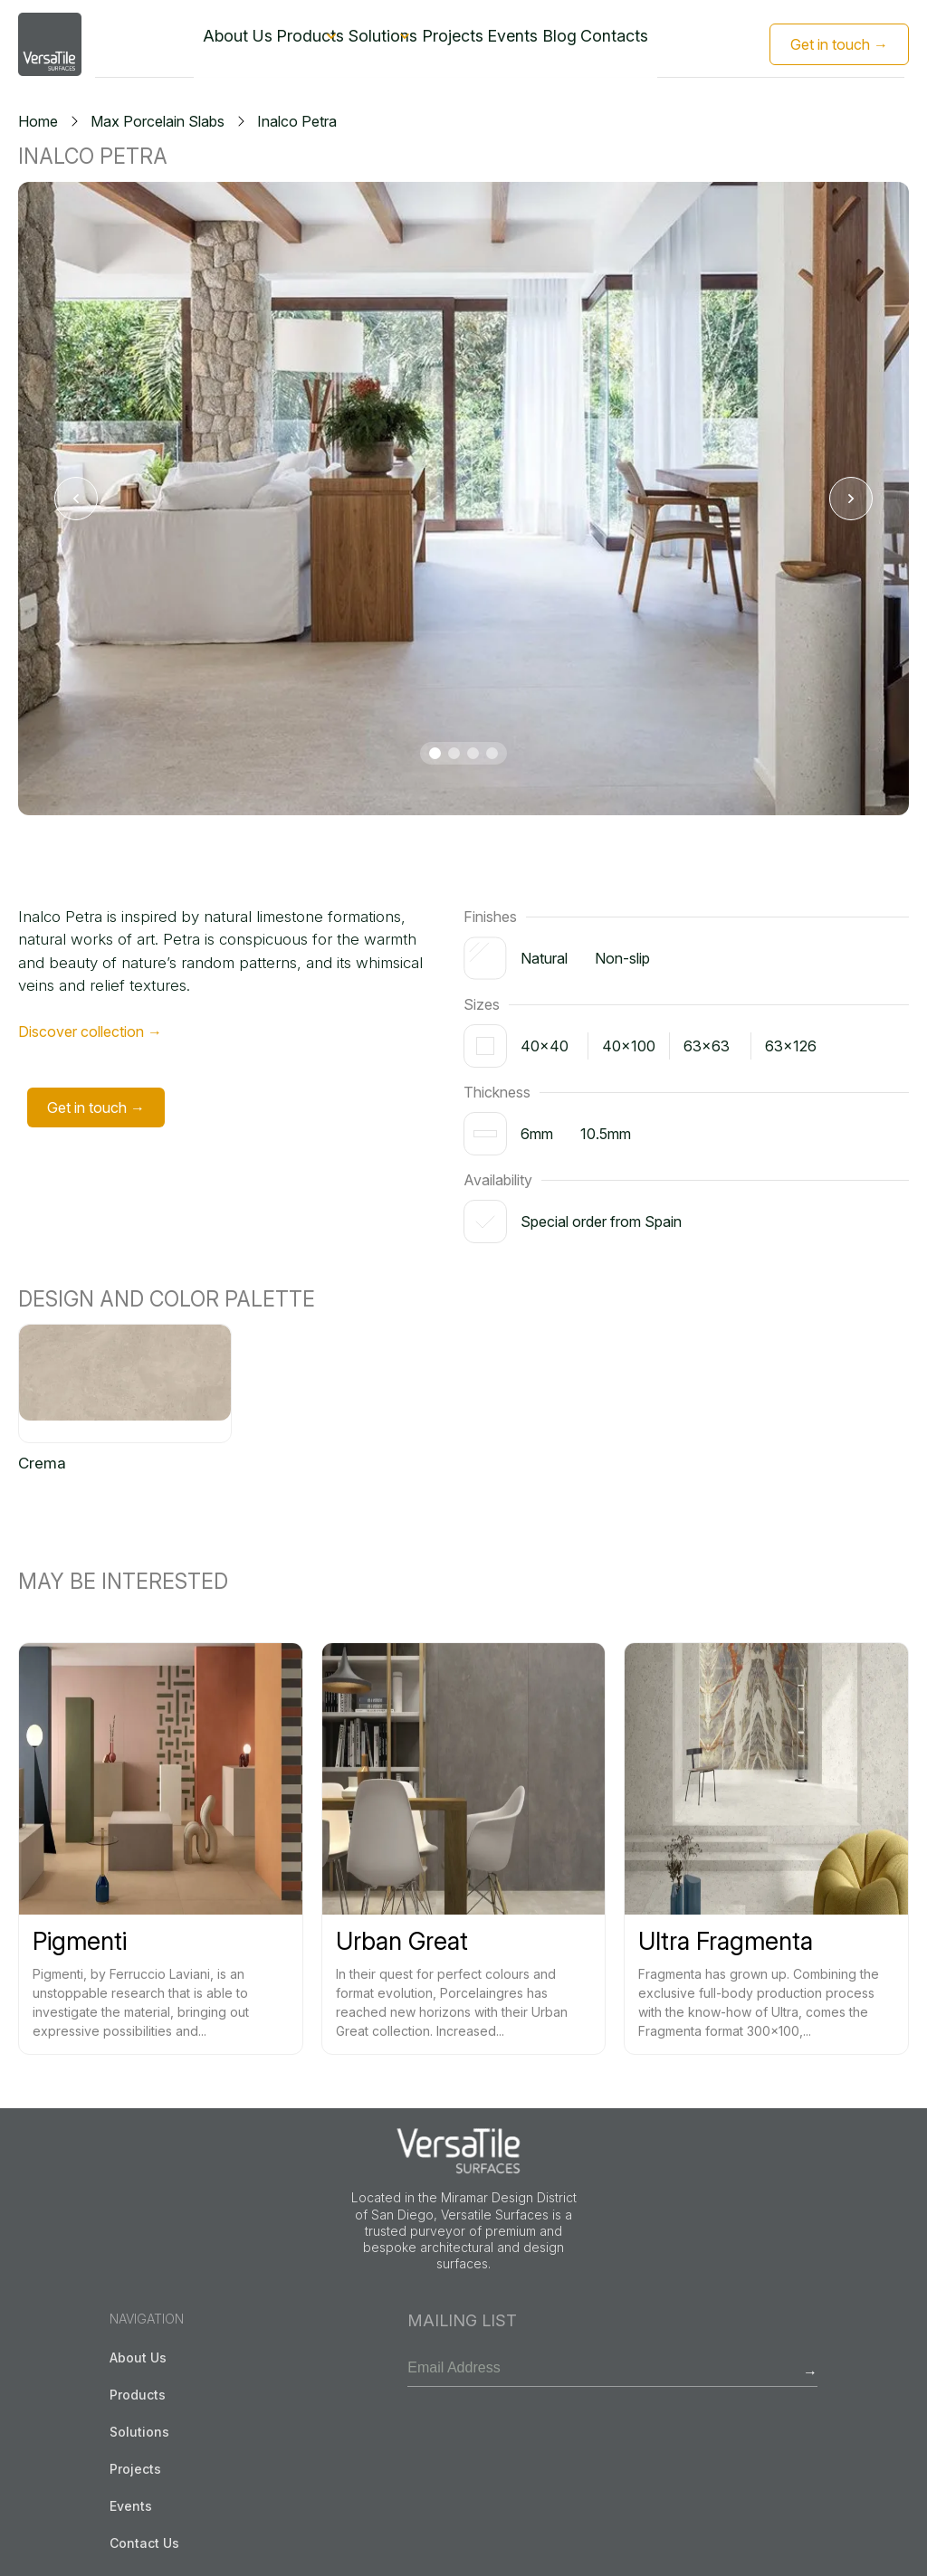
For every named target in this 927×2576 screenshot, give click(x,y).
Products (273, 43)
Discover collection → (90, 1031)
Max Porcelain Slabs (158, 121)
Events (535, 43)
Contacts (656, 43)
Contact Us (144, 2543)
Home (38, 121)
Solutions (370, 43)
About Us (195, 43)
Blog (592, 43)
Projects (465, 43)
